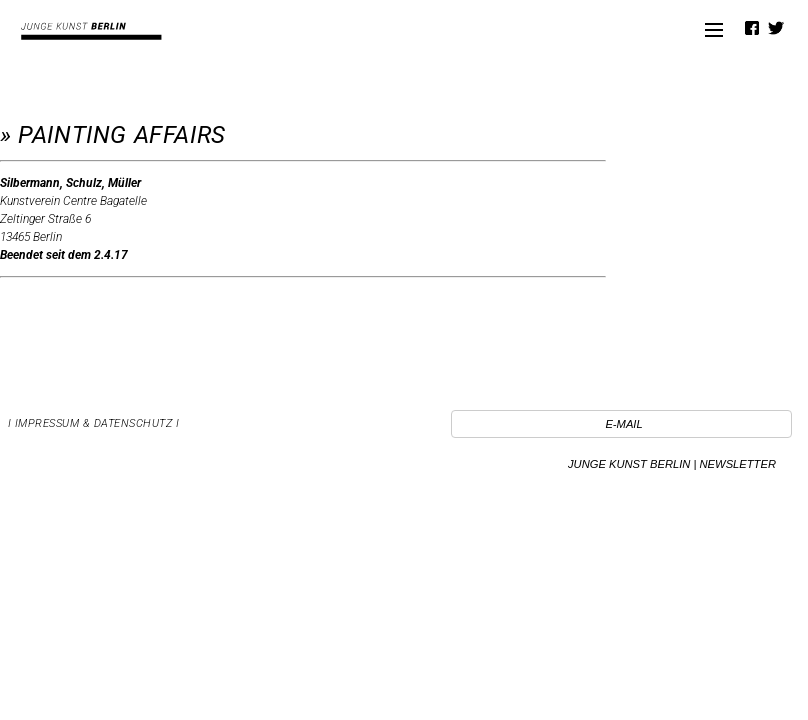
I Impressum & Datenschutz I (94, 423)
